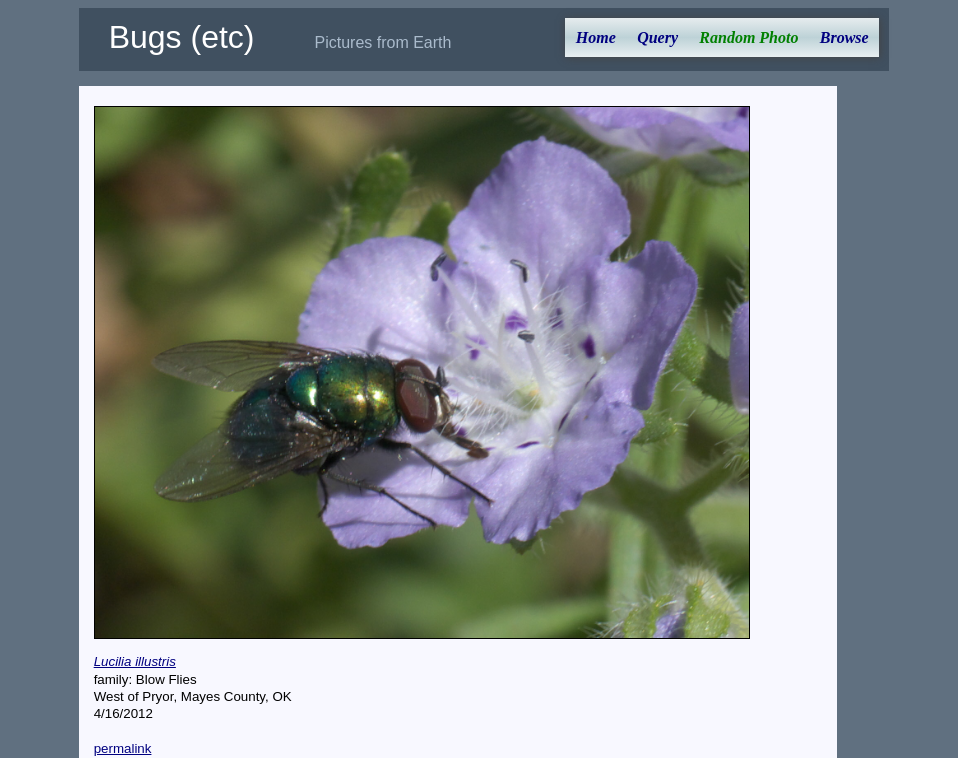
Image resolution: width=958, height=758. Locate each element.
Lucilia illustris (135, 661)
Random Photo (748, 37)
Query (657, 37)
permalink (123, 748)
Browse (844, 37)
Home (596, 37)
